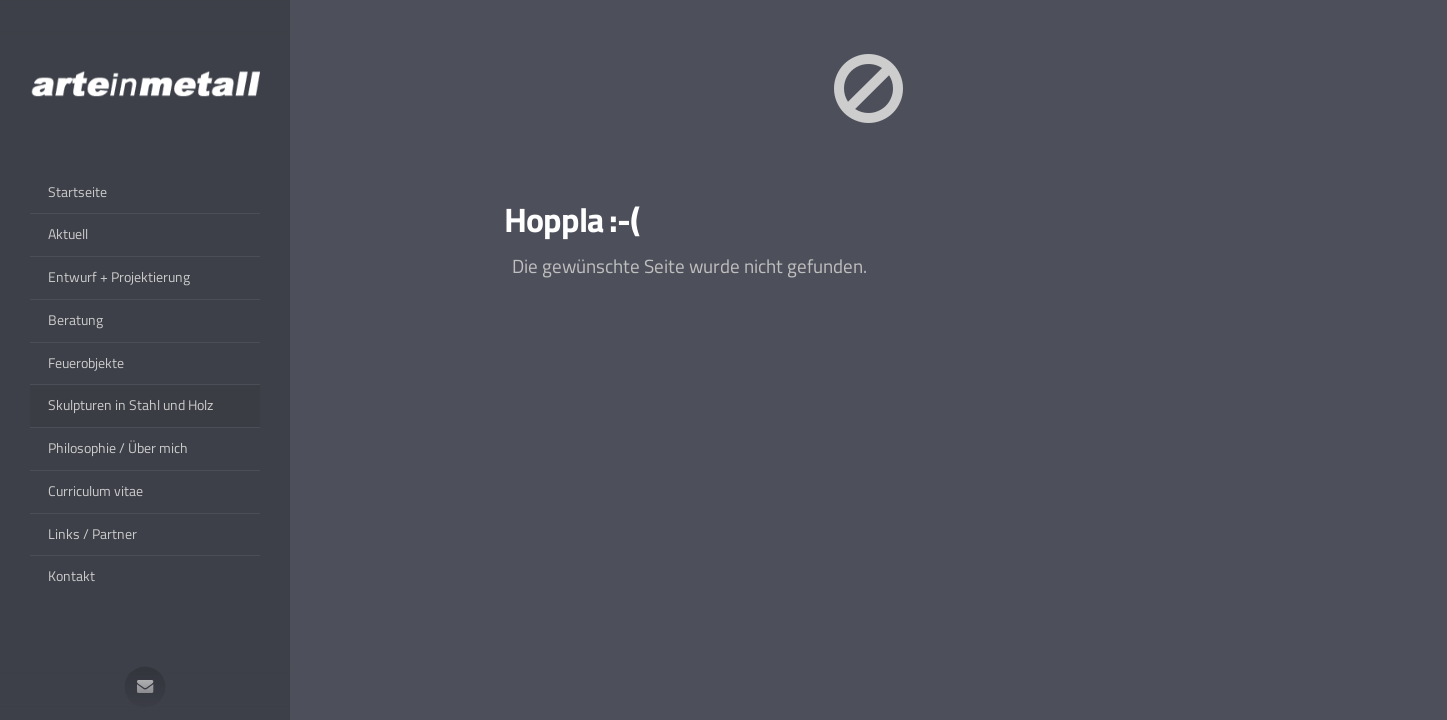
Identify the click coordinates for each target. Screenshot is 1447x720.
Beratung (75, 320)
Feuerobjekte (86, 363)
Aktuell (68, 234)
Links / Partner (92, 534)
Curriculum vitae (95, 491)
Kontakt (71, 576)
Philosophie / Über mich (118, 448)
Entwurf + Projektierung (119, 277)
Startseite (77, 192)
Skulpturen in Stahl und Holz (130, 405)
